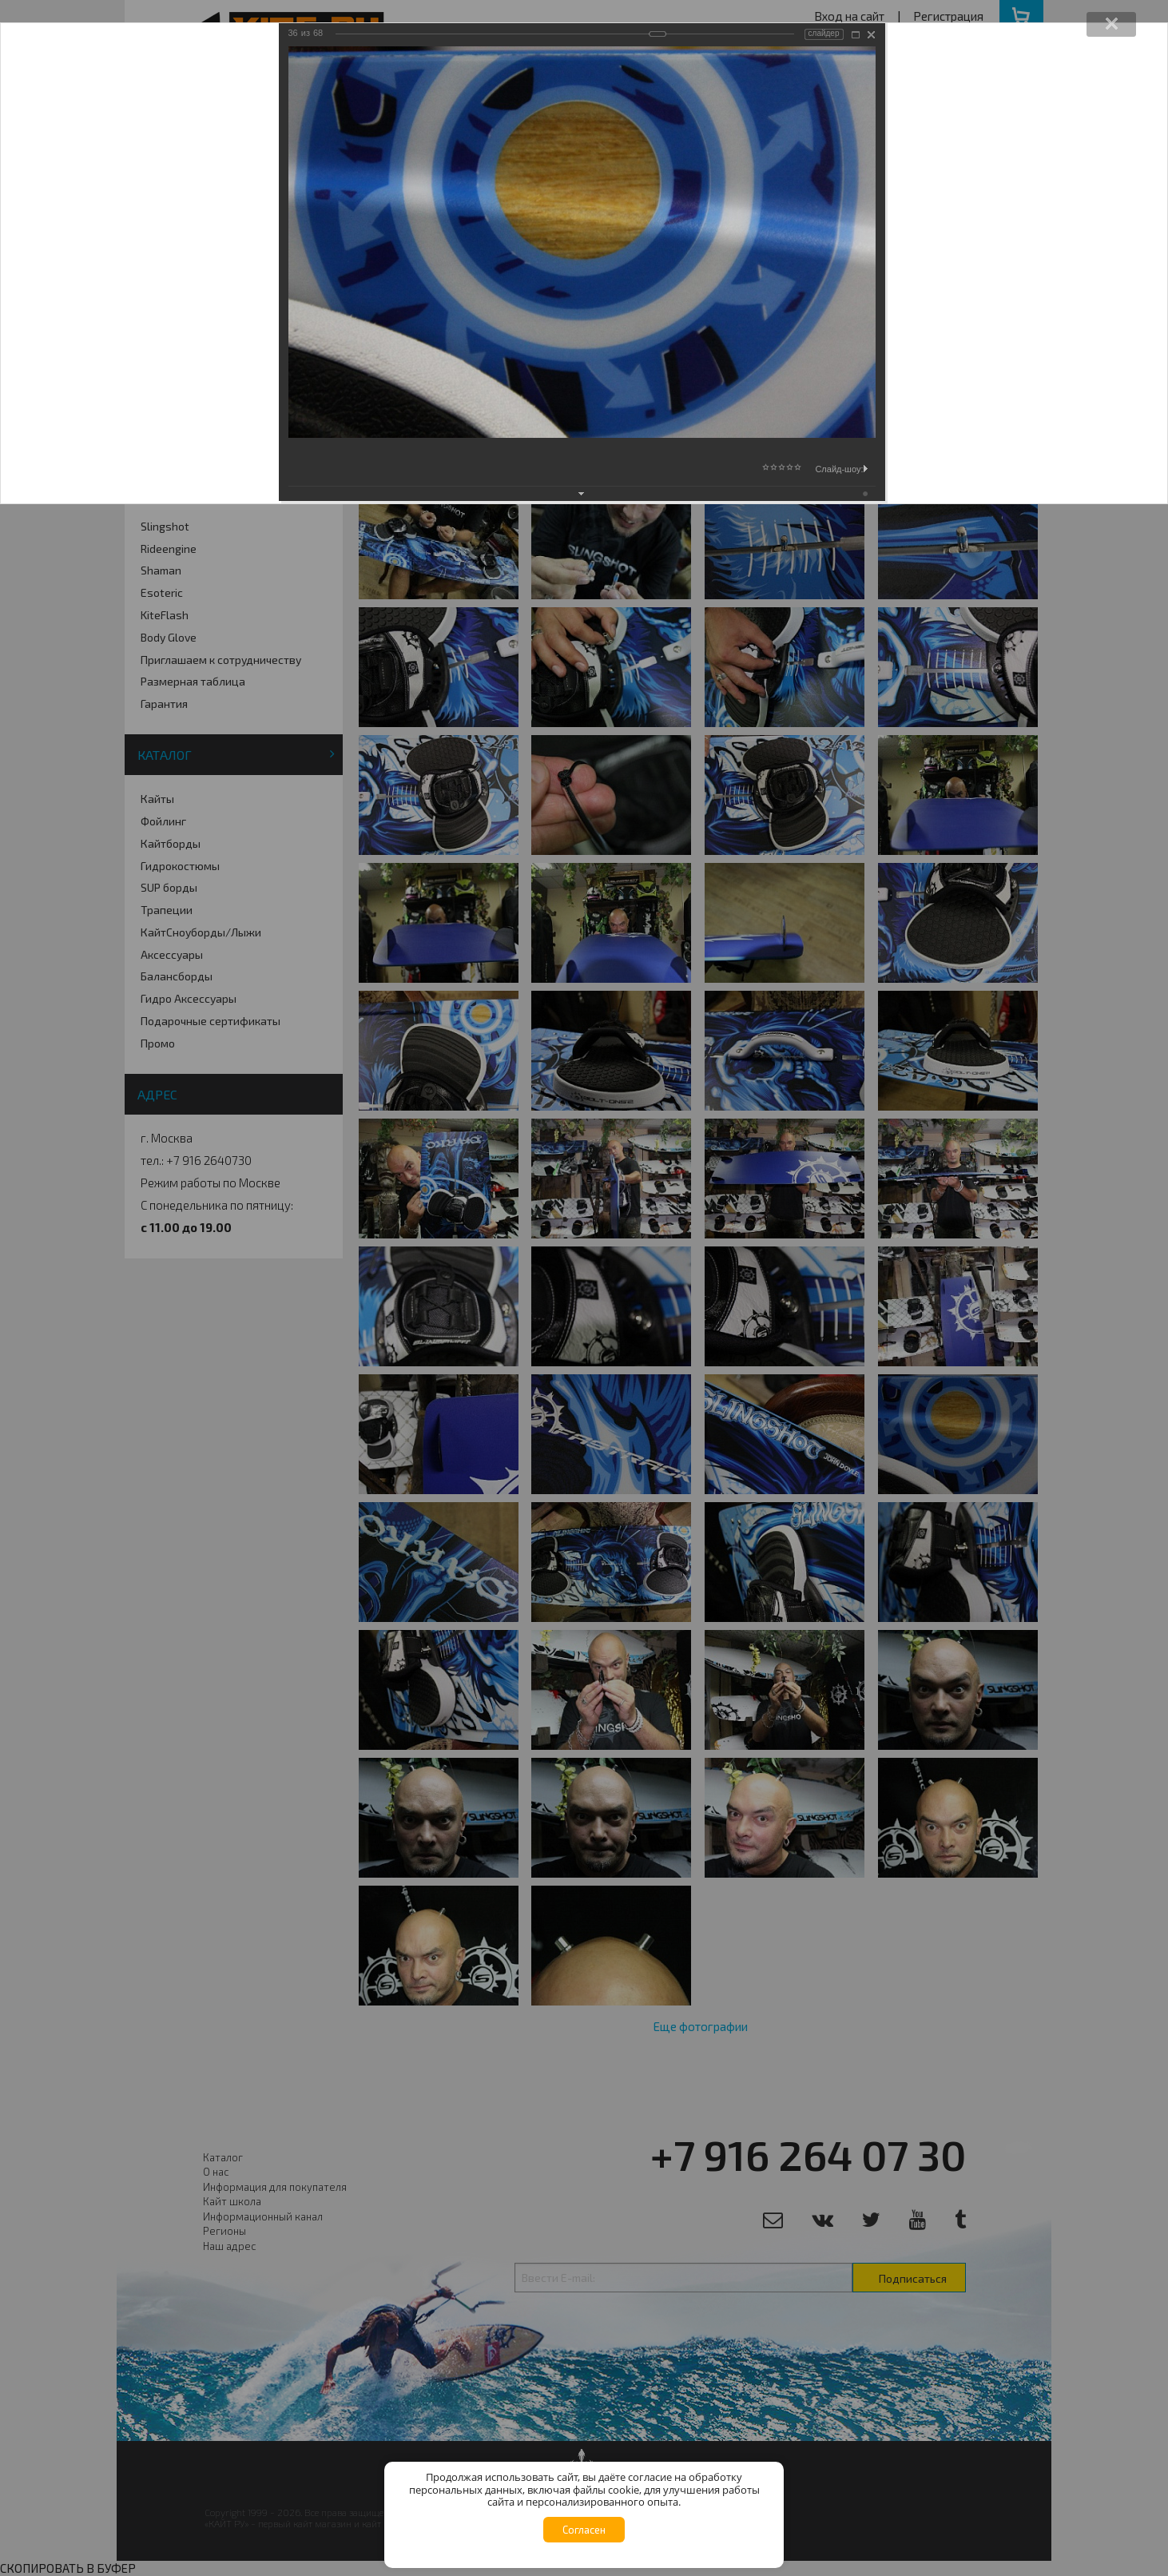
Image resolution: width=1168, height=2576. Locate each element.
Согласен (584, 2529)
